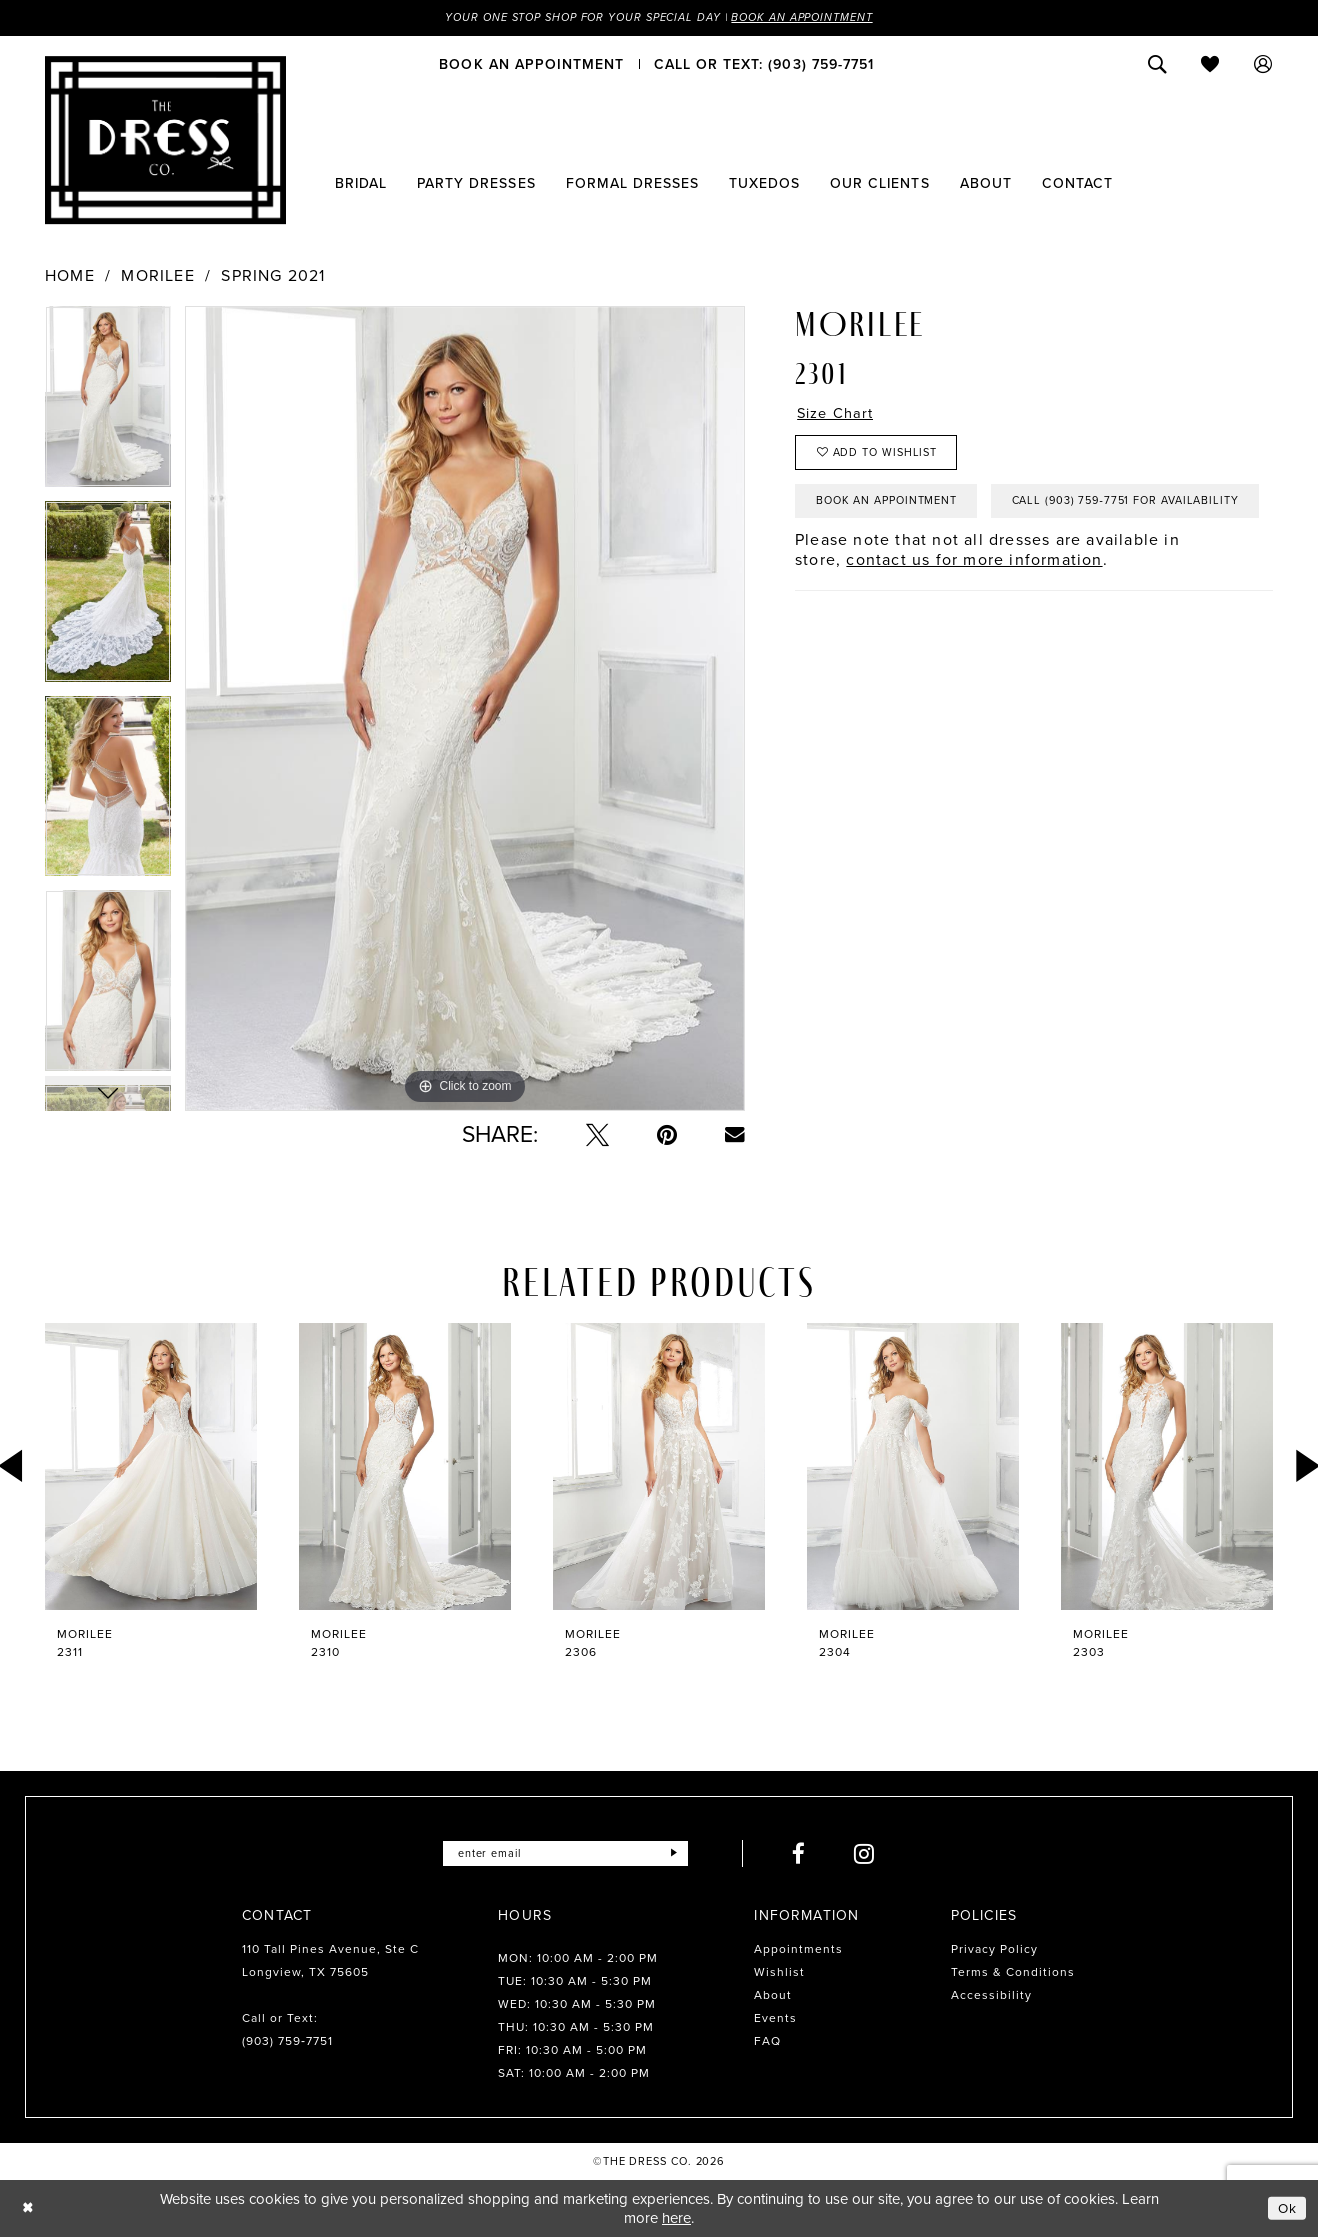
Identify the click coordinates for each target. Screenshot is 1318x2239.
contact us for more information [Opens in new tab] (974, 625)
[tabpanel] (108, 404)
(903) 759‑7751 (287, 2042)
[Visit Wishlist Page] (1210, 65)
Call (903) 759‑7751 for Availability (941, 565)
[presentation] (151, 1467)
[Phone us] (764, 65)
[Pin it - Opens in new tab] (667, 1135)
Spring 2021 (273, 277)
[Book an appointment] (531, 65)
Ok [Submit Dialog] (1286, 2209)
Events (775, 2019)
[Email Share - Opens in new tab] (735, 1136)
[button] (1263, 65)
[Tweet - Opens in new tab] (597, 1135)
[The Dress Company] (165, 141)
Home (70, 277)
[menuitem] (531, 65)
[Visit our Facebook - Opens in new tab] (809, 1854)
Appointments (798, 1950)
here (676, 2219)
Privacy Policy (994, 1950)
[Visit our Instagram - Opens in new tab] (874, 1854)
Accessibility (991, 1996)
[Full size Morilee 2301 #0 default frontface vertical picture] (465, 709)
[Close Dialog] (29, 2209)
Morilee (157, 277)
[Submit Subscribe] (682, 1854)
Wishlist (779, 1973)
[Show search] (1157, 65)
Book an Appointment (817, 18)
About (773, 1996)
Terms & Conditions (1013, 1973)
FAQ (767, 2042)
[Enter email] (565, 1854)
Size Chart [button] (839, 415)
